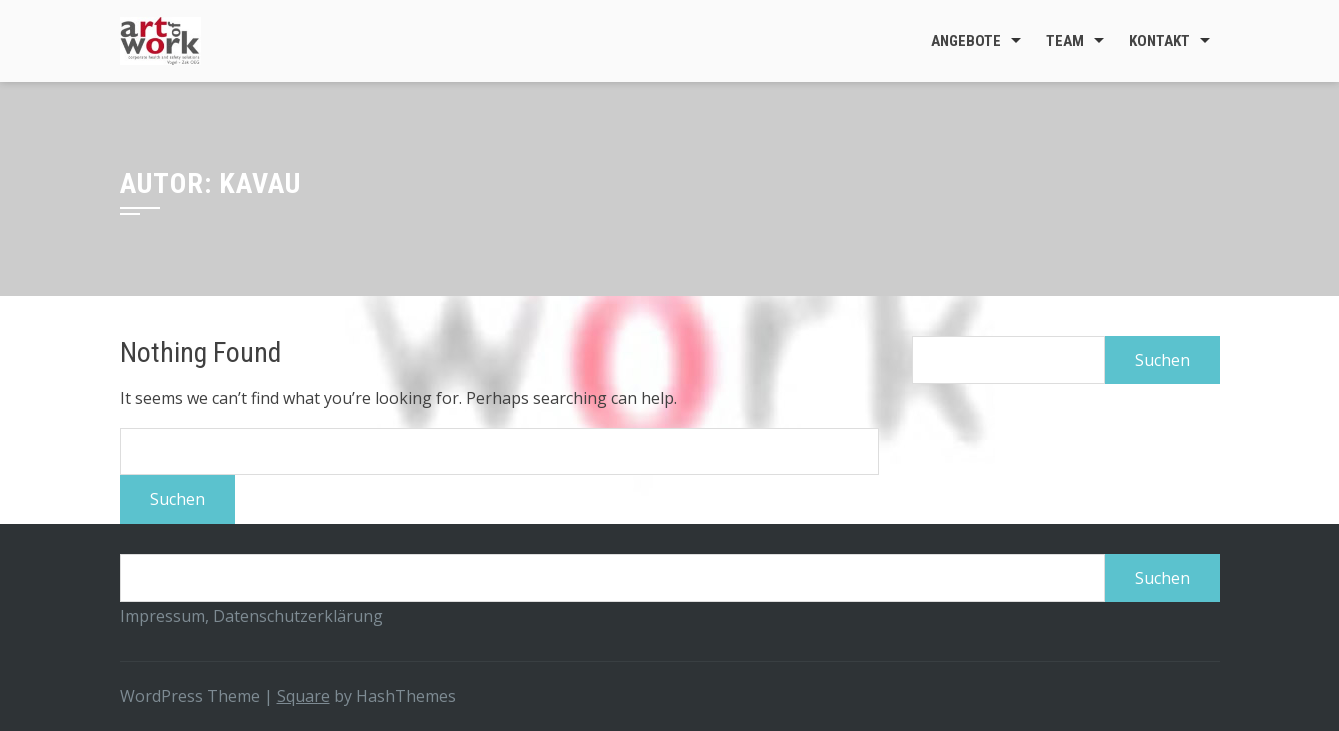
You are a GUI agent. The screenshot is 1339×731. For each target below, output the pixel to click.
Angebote (966, 41)
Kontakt (1159, 41)
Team (1065, 41)
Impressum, (166, 616)
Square (303, 696)
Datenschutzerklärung (298, 616)
